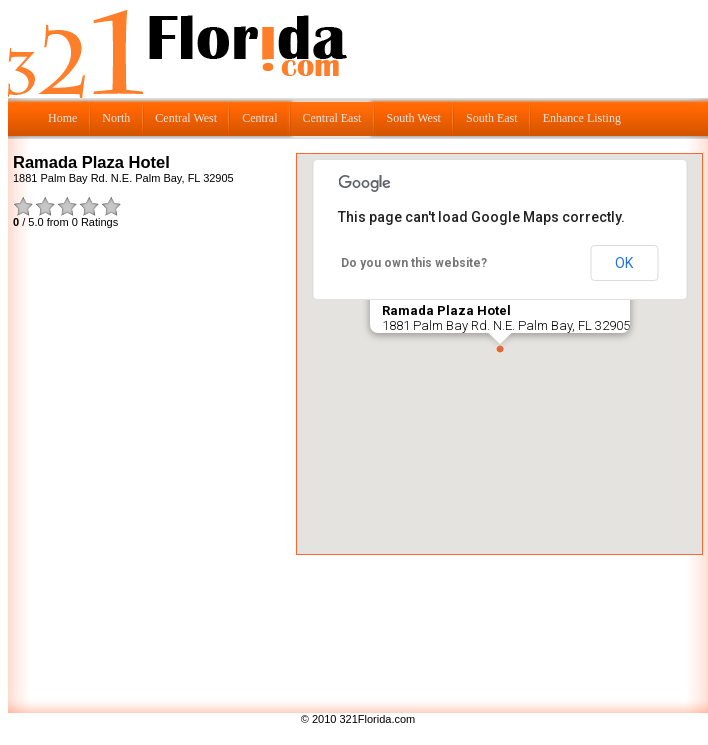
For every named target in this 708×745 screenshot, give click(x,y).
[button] (500, 349)
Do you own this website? (414, 263)
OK (624, 263)
